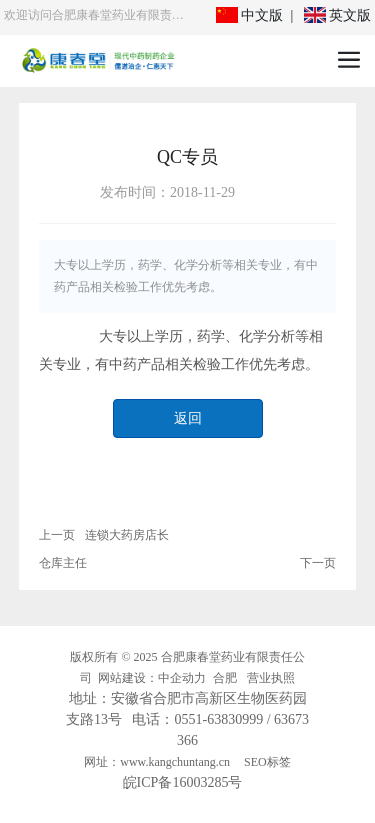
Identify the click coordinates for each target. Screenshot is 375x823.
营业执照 (271, 678)
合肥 (225, 678)
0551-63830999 (218, 719)
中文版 (250, 15)
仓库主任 (63, 563)
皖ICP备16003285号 (183, 782)
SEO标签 (267, 762)
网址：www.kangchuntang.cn (157, 762)
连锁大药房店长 (127, 535)
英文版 (338, 15)
